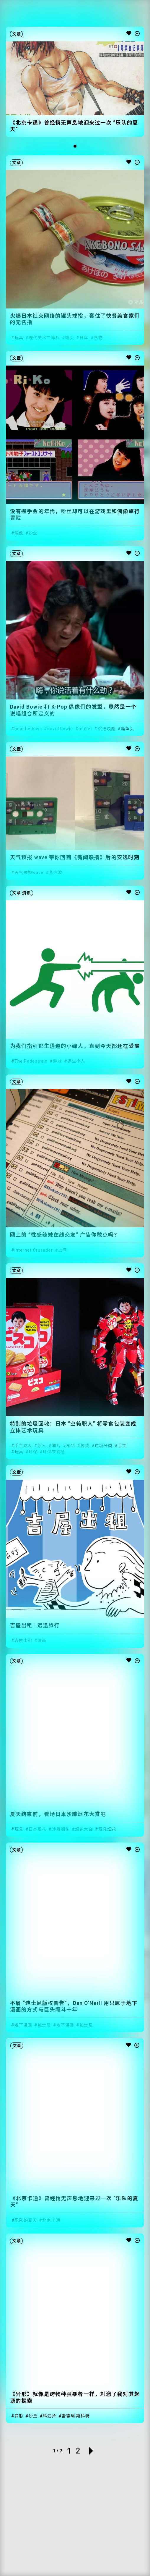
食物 (98, 337)
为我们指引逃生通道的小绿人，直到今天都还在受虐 (75, 1046)
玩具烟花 (107, 1829)
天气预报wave (29, 872)
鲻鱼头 (127, 728)
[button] (75, 146)
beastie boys (28, 728)
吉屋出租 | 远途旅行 (35, 1625)
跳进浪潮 (106, 728)
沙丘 (33, 2416)
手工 (122, 1445)
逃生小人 (76, 1061)
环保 (33, 1451)
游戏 (57, 1061)
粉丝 (33, 533)
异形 (18, 2416)
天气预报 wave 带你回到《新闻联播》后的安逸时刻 (74, 857)
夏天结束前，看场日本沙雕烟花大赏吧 (58, 1814)
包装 (84, 1445)
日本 (83, 337)
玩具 (18, 337)
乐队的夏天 (26, 2220)
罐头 (69, 337)
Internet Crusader (33, 1250)
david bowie (60, 728)
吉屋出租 (23, 1640)
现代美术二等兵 (44, 337)
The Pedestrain (31, 1061)
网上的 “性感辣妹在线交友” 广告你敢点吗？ (65, 1235)
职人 (42, 1445)
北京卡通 (51, 2220)
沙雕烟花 (61, 1829)
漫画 (42, 1640)
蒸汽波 (55, 872)
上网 (62, 1250)
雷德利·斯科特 (76, 2416)
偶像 (18, 533)
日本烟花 (37, 1829)
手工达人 (23, 1445)
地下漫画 (23, 2025)
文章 (16, 34)
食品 (70, 1445)
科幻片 (49, 2416)
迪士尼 (44, 2025)
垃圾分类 (103, 1445)
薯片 (56, 1445)
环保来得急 (54, 1451)
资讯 (26, 893)
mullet (85, 728)
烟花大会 (84, 1829)
